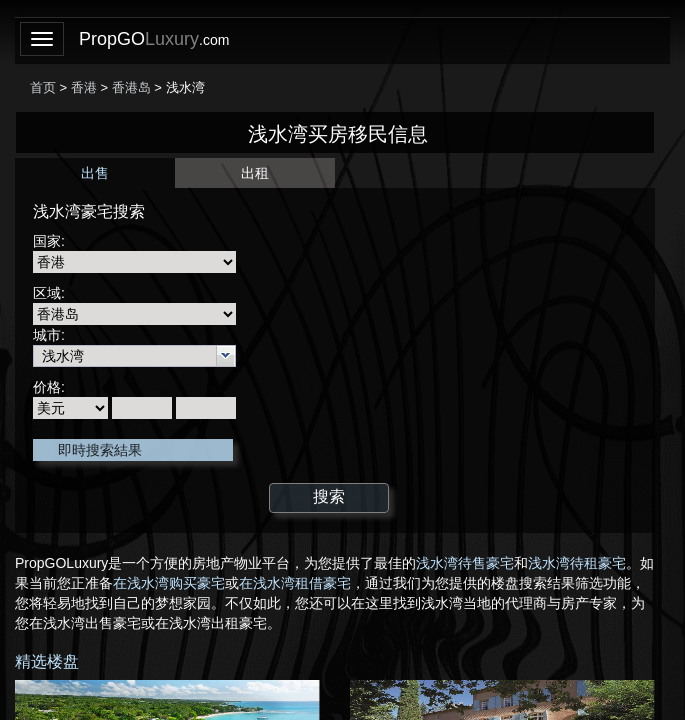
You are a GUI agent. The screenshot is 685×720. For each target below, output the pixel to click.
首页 (43, 87)
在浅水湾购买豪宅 (169, 583)
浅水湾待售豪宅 (465, 563)
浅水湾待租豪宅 (577, 563)
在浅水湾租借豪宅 (295, 583)
